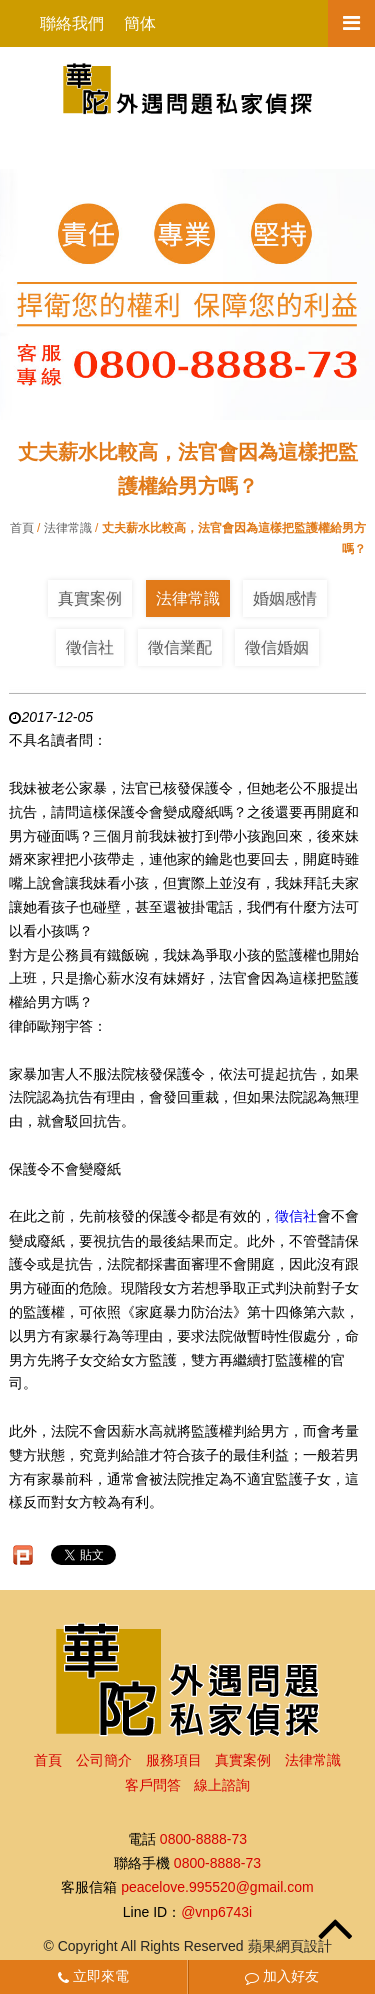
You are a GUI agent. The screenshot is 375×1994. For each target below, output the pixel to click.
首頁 (22, 528)
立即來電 (93, 1976)
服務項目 (174, 1760)
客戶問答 (153, 1785)
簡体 (140, 23)
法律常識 (68, 528)
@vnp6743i (216, 1912)
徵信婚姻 (277, 647)
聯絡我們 (72, 23)
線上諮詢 (222, 1785)
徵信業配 (180, 647)
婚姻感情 (285, 598)
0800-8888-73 (203, 1839)
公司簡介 (104, 1760)
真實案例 (90, 598)
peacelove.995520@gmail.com (217, 1888)
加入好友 (282, 1976)
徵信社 (90, 647)
